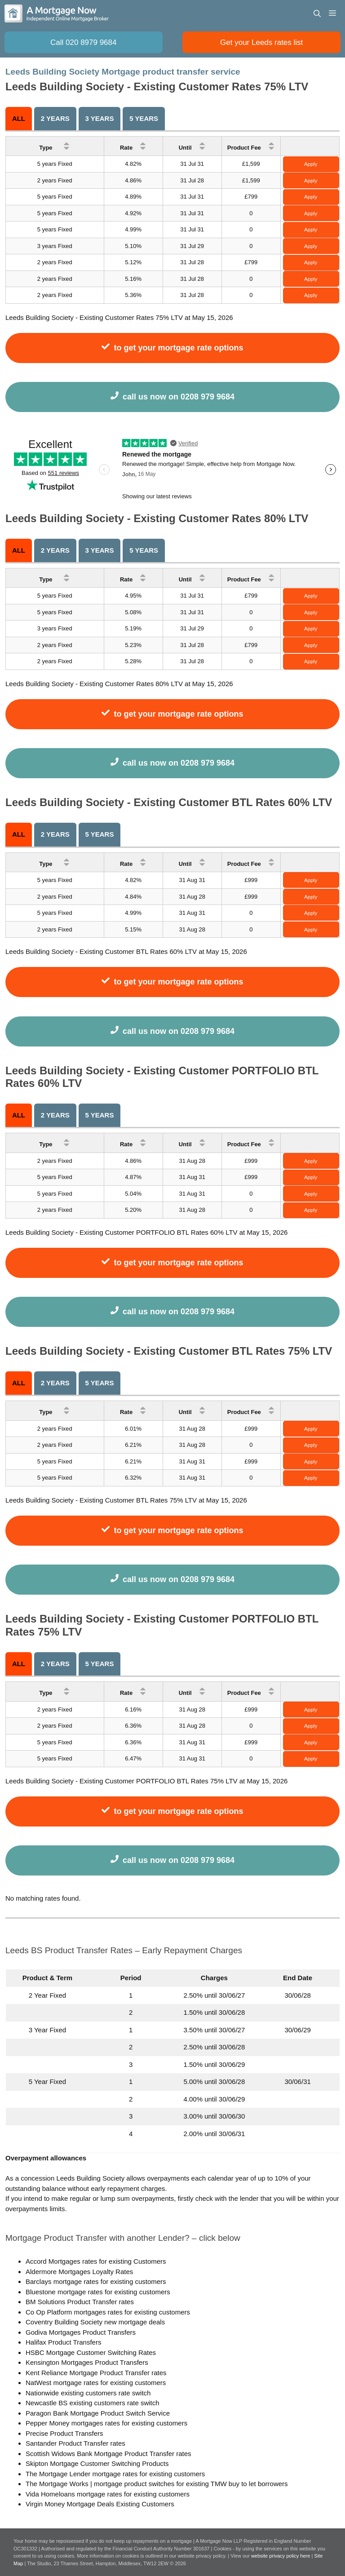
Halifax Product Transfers (63, 2342)
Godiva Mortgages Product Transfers (81, 2332)
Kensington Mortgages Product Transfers (87, 2362)
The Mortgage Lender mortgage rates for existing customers (115, 2474)
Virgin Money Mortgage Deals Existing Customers (100, 2504)
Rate (133, 145)
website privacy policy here (281, 2555)
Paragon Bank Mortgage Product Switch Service (98, 2413)
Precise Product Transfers (64, 2433)
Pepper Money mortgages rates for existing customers (106, 2423)
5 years (143, 118)
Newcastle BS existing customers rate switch (92, 2403)
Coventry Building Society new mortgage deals (95, 2322)
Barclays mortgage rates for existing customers (96, 2281)
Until (192, 145)
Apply (310, 164)
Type (54, 145)
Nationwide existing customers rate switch (88, 2393)
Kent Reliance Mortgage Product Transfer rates (96, 2372)
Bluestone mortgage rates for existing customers (98, 2292)
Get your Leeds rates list (261, 42)
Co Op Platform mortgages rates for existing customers (108, 2312)
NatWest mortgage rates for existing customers (96, 2382)
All (18, 118)
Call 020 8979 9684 (83, 42)
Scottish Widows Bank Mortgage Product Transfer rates (108, 2453)
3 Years (99, 118)
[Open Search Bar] (317, 13)
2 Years (55, 118)
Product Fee (251, 145)
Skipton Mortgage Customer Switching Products (97, 2463)
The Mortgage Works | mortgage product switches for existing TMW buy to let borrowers (157, 2483)
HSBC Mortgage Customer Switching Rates (91, 2352)
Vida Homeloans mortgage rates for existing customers (108, 2494)
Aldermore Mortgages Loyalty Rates (79, 2271)
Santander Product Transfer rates (75, 2443)
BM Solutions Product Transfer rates (80, 2302)
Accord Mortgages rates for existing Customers (96, 2261)
